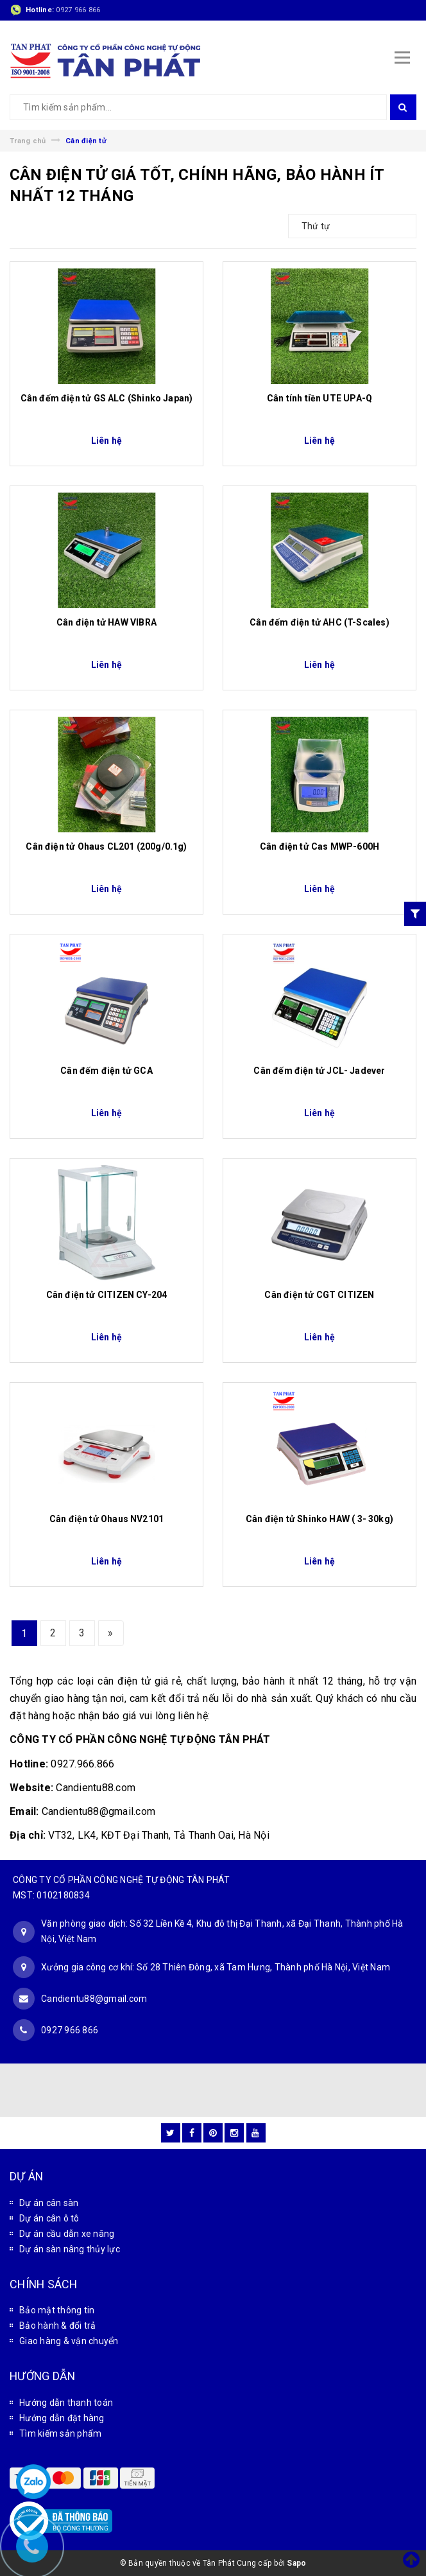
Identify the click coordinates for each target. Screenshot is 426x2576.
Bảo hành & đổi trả (57, 2325)
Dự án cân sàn (48, 2203)
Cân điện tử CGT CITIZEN (319, 1295)
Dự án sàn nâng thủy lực (69, 2249)
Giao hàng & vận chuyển (69, 2341)
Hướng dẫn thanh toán (66, 2402)
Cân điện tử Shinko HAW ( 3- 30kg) (319, 1519)
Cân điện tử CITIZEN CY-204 (106, 1295)
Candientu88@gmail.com (94, 1998)
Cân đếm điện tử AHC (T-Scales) (319, 622)
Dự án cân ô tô (49, 2218)
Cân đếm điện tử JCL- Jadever (319, 1070)
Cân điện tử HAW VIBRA (106, 622)
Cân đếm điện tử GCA (106, 1070)
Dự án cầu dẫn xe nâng (66, 2234)
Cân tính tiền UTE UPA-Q (319, 398)
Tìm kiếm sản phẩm (60, 2433)
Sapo (296, 2563)
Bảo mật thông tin (56, 2310)
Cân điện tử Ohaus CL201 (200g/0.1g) (106, 846)
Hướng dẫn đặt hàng (62, 2418)
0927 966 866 (78, 10)
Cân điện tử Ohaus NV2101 (106, 1519)
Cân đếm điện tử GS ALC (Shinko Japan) (107, 398)
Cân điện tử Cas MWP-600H (319, 846)
